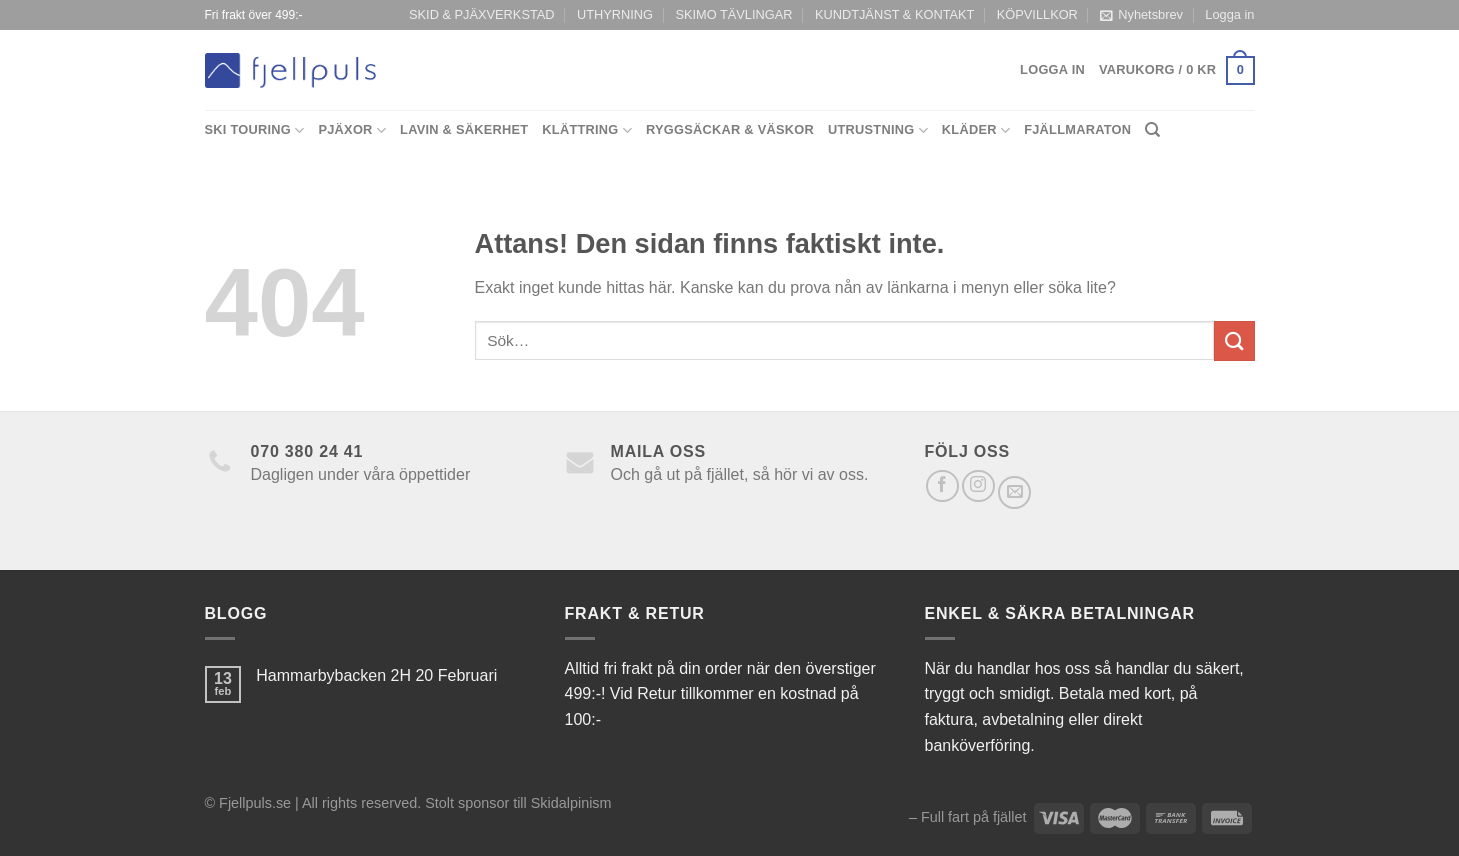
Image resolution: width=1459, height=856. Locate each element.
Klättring (587, 130)
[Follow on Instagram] (978, 486)
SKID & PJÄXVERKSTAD (482, 14)
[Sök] (1152, 130)
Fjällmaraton (1077, 129)
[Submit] (1234, 340)
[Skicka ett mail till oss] (1014, 492)
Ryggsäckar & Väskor (730, 129)
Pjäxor (352, 130)
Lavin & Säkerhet (464, 129)
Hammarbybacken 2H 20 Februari (376, 675)
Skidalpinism (571, 803)
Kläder (976, 130)
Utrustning (878, 130)
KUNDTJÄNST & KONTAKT (895, 14)
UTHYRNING (615, 14)
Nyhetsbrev (1141, 15)
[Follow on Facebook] (942, 486)
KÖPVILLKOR (1037, 14)
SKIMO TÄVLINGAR (733, 14)
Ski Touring (255, 130)
